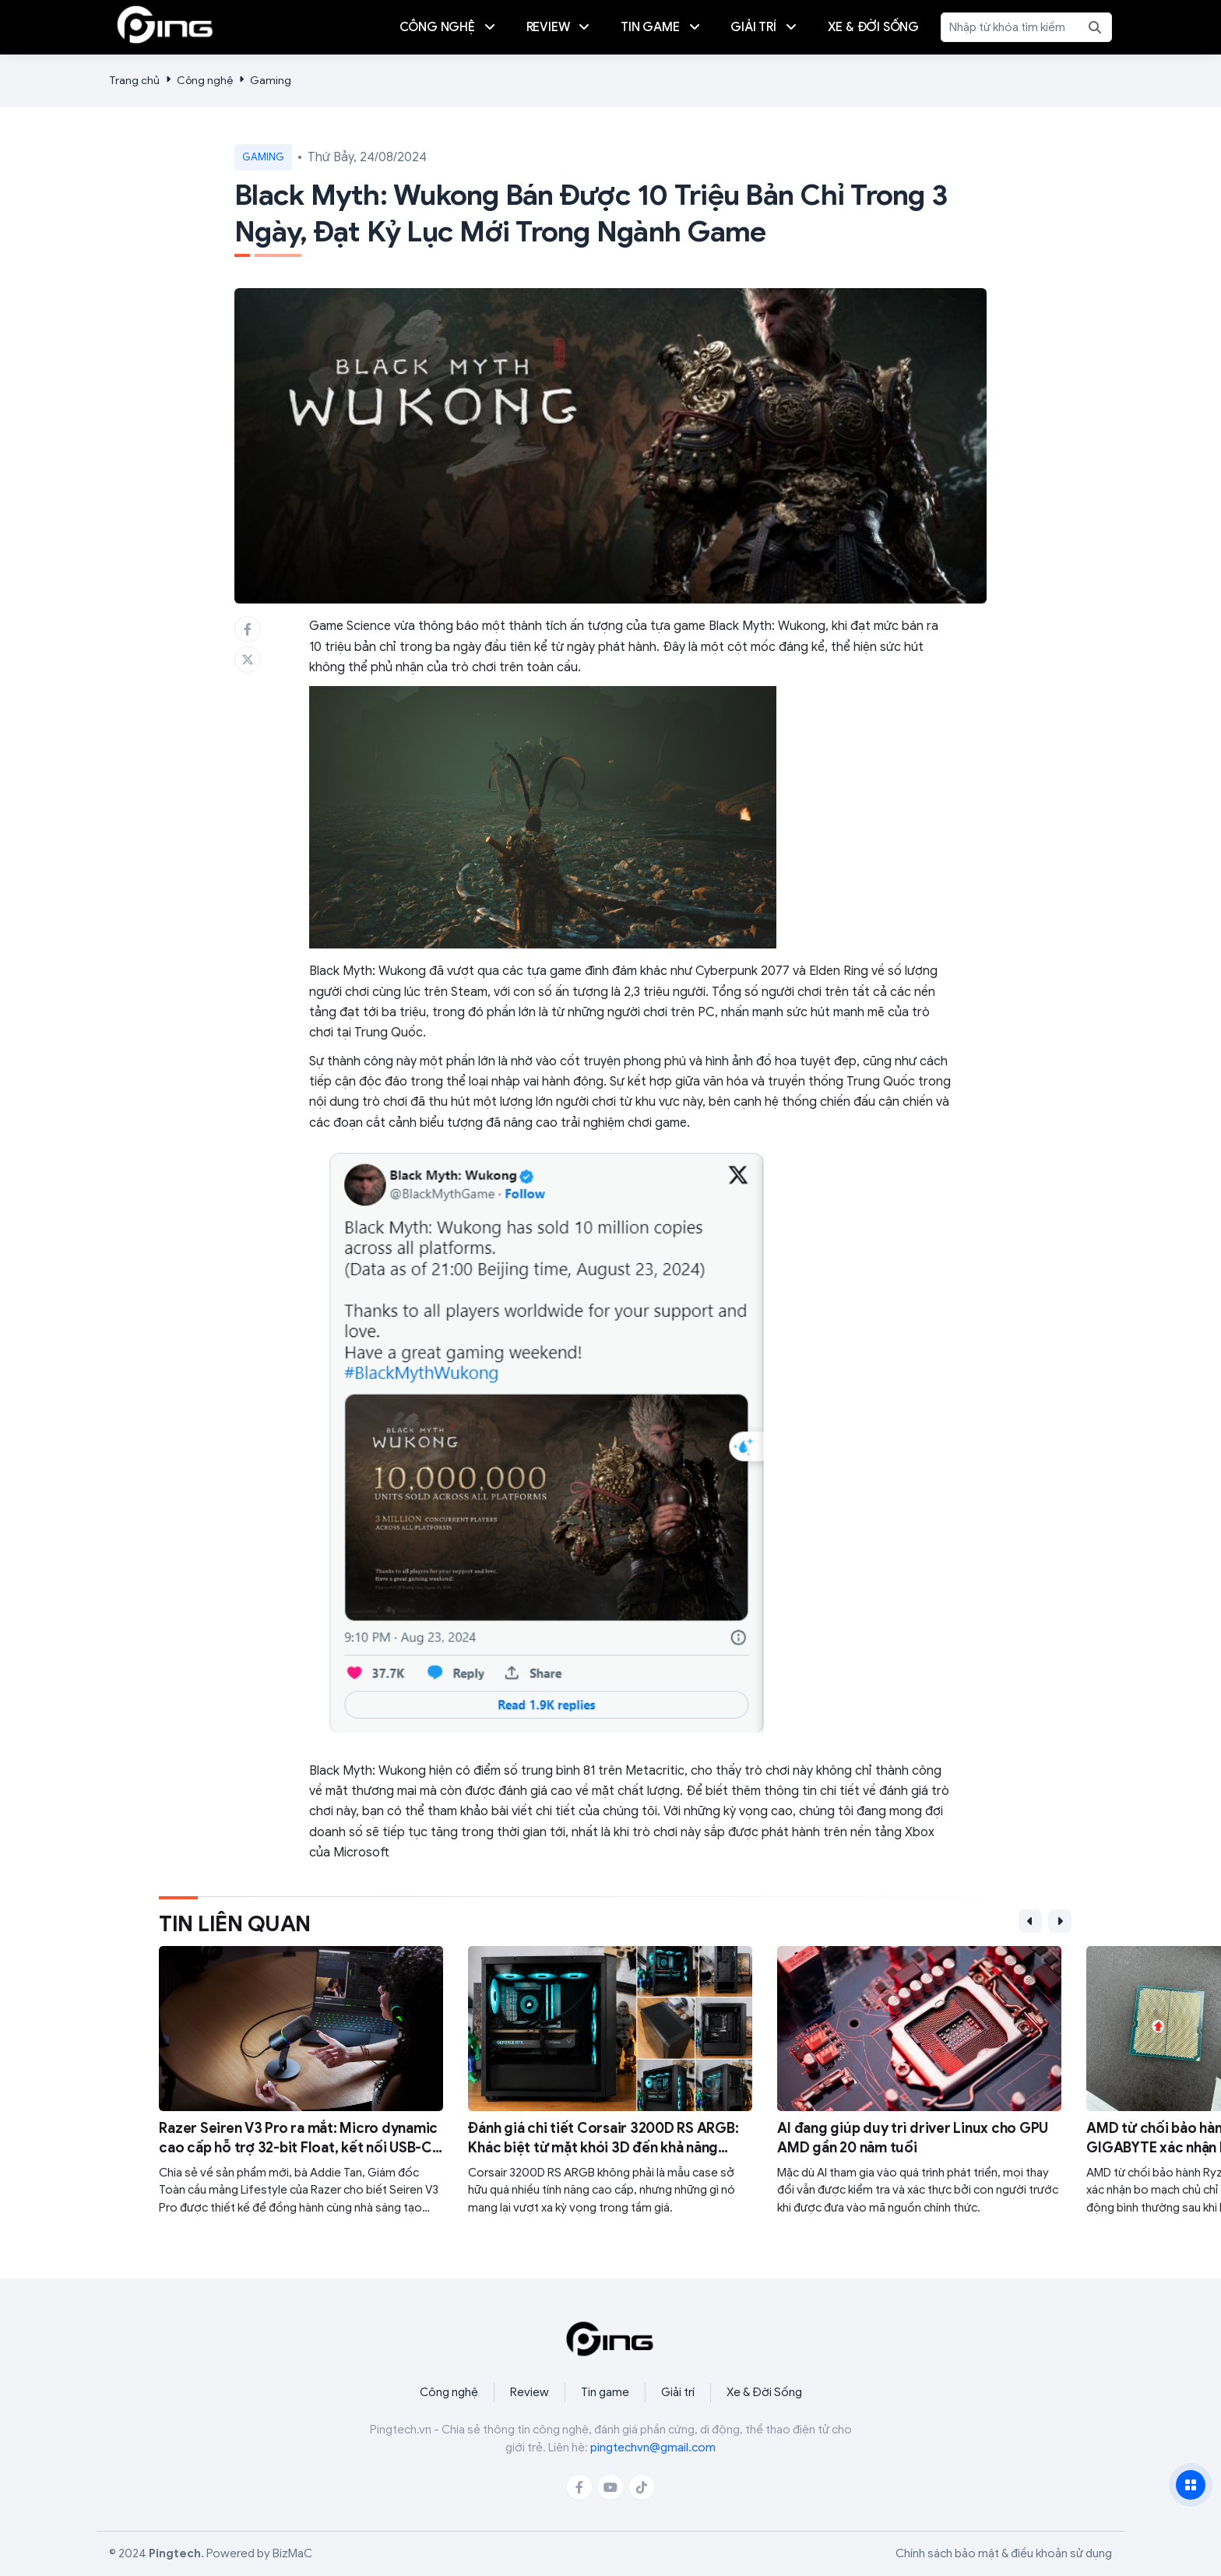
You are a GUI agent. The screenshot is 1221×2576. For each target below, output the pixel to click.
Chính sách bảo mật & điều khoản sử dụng (1004, 2553)
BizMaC (292, 2553)
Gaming (270, 80)
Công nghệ (205, 80)
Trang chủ (134, 80)
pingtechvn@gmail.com (653, 2448)
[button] (1030, 1921)
